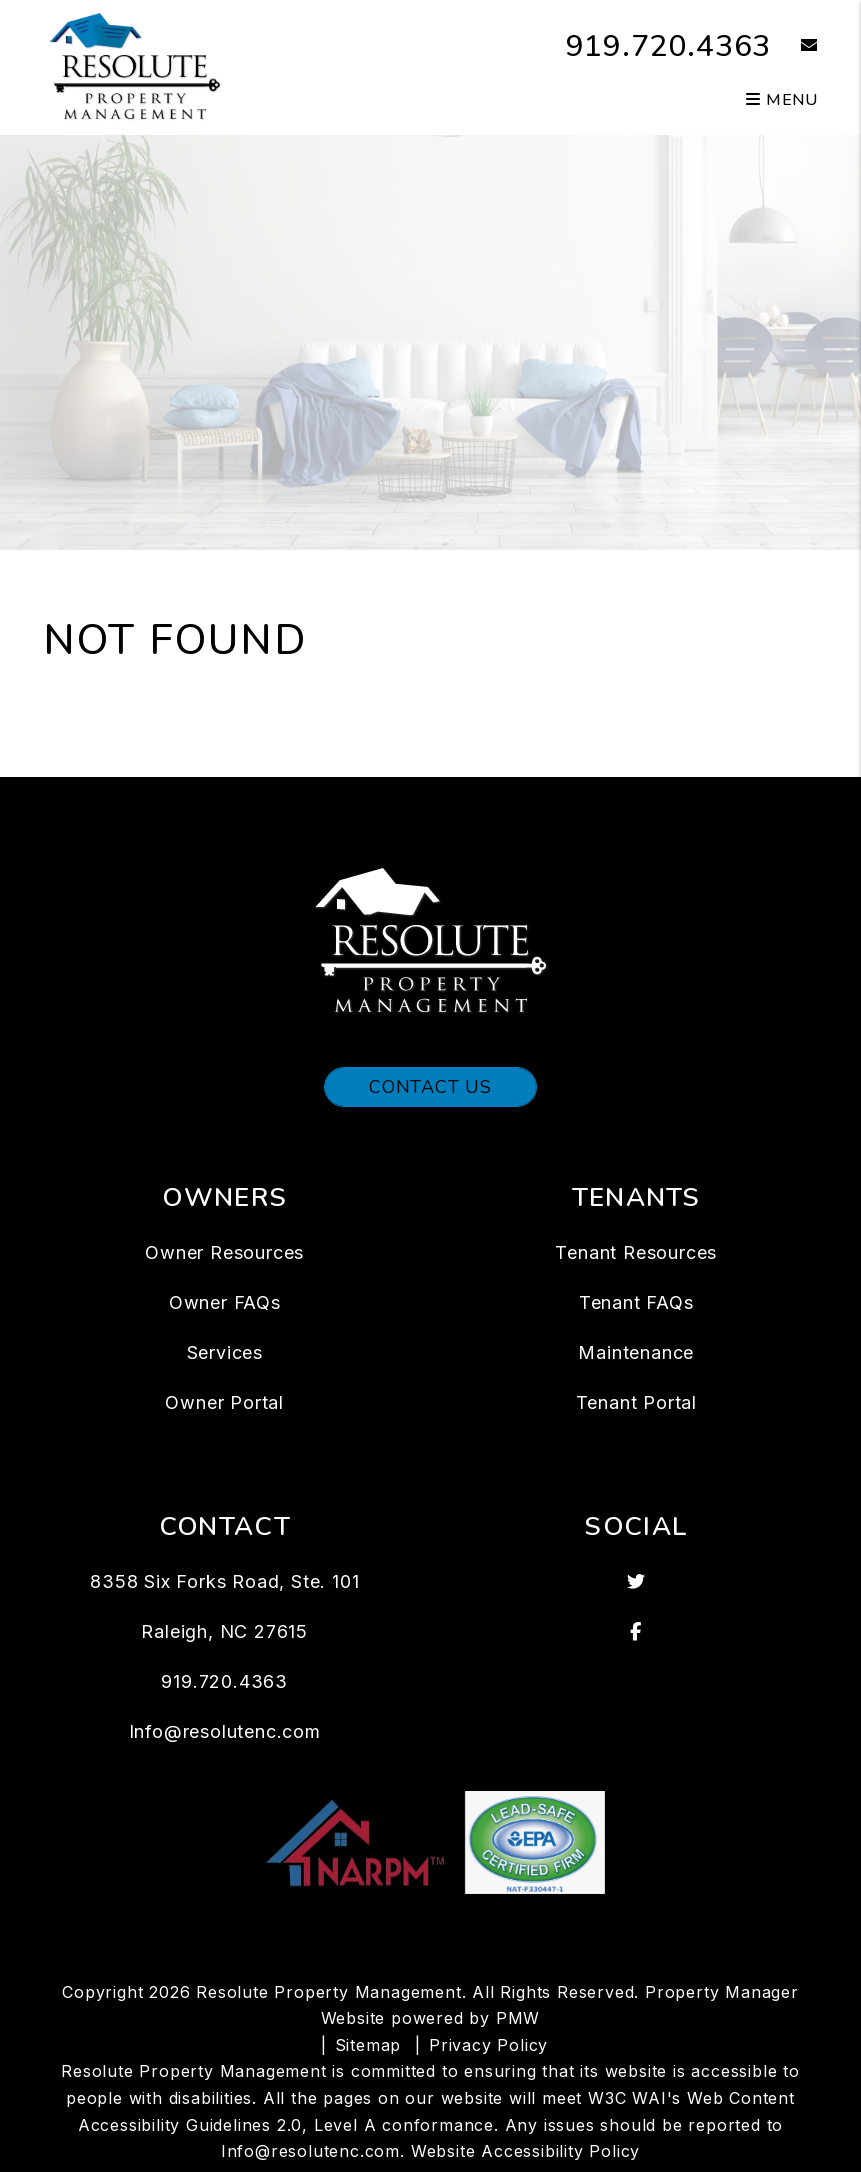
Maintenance (636, 1352)
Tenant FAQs (636, 1302)
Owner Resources (224, 1252)
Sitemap (368, 2045)
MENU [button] (782, 100)
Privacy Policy (488, 2045)
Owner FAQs (225, 1302)
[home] (135, 66)
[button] (794, 46)
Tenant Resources (636, 1252)
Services (225, 1352)
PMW (518, 2018)
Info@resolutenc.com (225, 1731)
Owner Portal (224, 1402)
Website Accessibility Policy (525, 2151)
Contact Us (430, 1087)
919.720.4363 (669, 46)
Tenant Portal (636, 1402)
